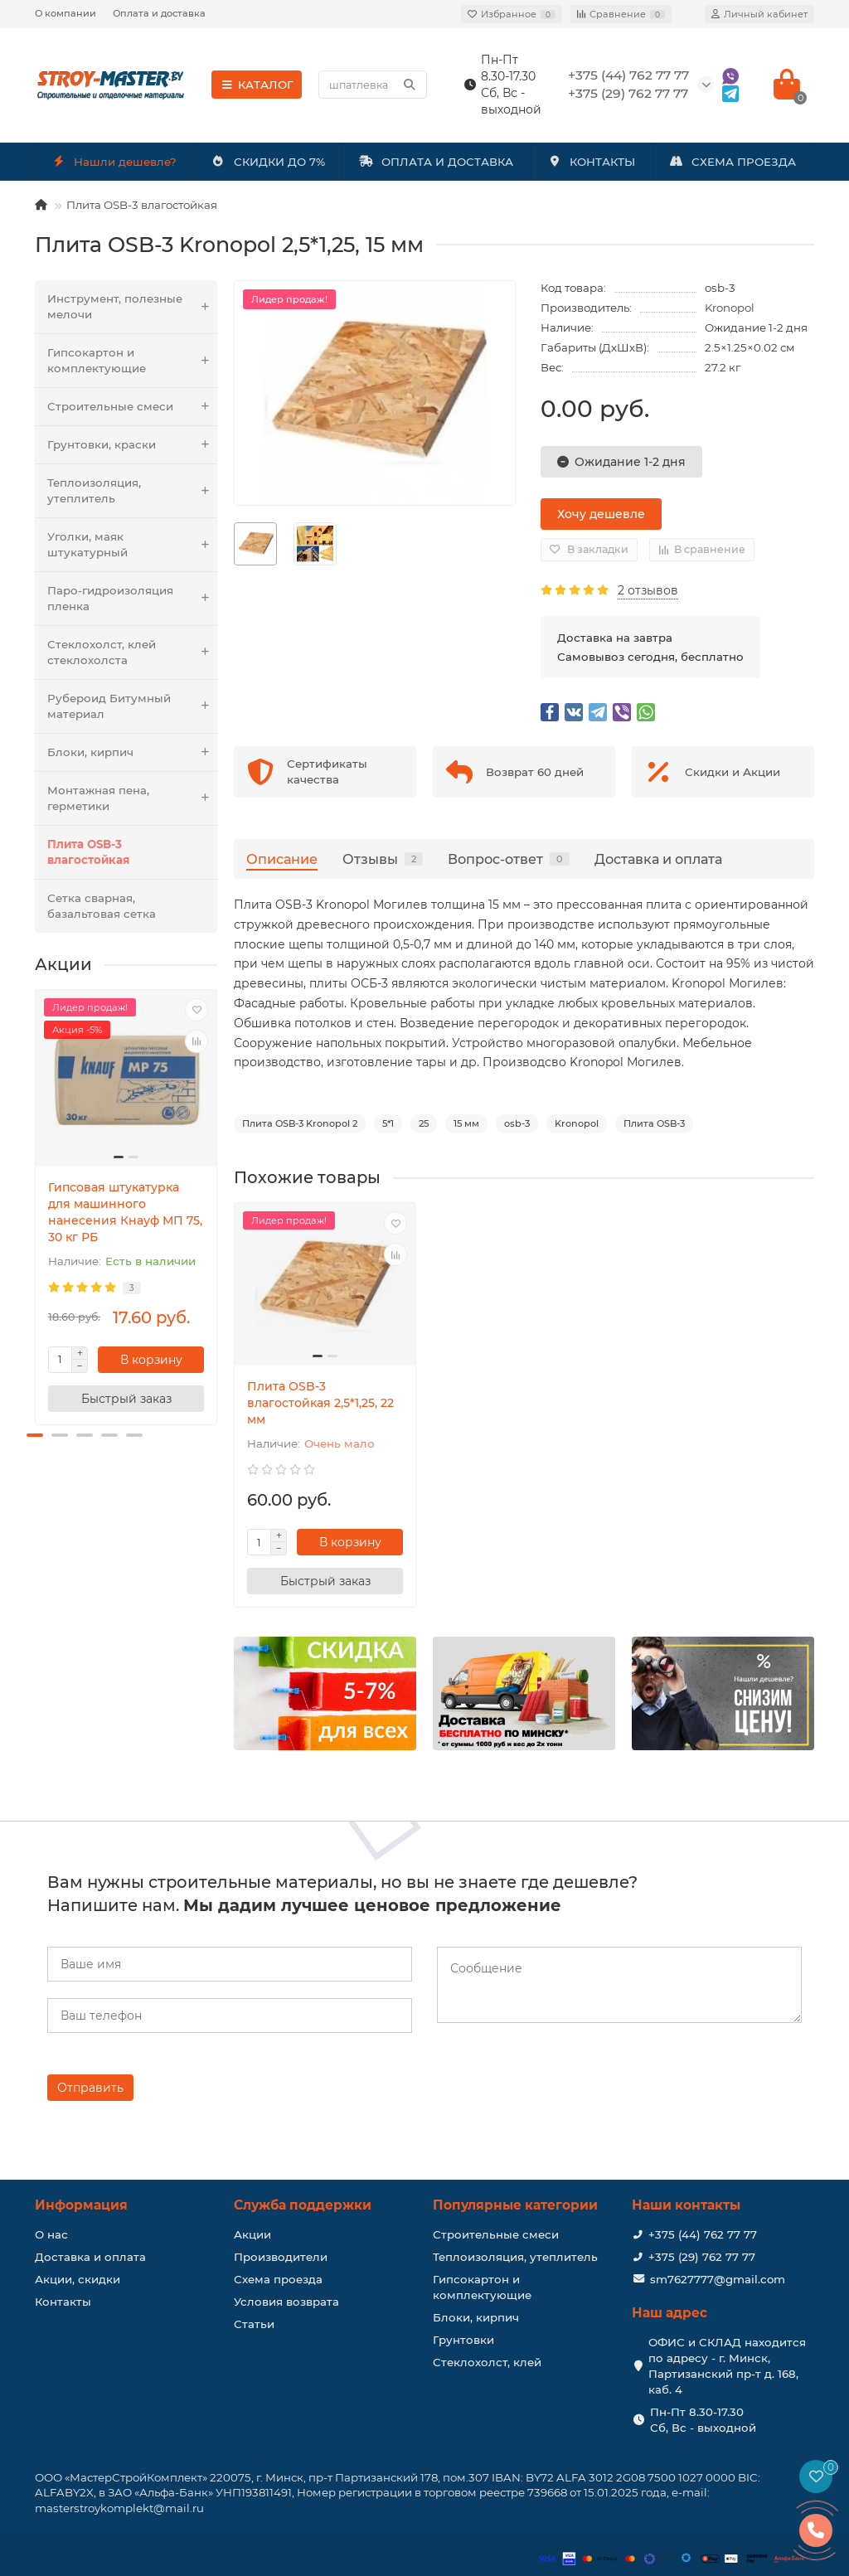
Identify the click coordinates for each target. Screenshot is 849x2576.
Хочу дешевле (601, 514)
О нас (51, 2234)
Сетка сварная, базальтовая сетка (101, 905)
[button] (35, 1435)
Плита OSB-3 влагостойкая (141, 204)
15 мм (466, 1123)
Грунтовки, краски (132, 445)
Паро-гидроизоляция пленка (132, 598)
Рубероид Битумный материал (132, 706)
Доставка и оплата (658, 859)
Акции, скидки (77, 2279)
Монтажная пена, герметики (132, 798)
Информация (81, 2205)
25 (424, 1123)
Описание (282, 859)
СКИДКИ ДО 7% (268, 161)
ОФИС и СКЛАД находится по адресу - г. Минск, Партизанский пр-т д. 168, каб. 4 (727, 2366)
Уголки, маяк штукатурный (132, 544)
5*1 (388, 1123)
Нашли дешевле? (114, 161)
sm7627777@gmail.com (717, 2279)
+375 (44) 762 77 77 (702, 2234)
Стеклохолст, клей (487, 2362)
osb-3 (517, 1123)
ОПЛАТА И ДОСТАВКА (436, 161)
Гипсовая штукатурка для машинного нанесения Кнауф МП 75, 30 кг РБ (125, 1212)
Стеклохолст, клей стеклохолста (132, 652)
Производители (280, 2256)
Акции (252, 2234)
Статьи (254, 2324)
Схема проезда (278, 2279)
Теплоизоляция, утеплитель (132, 491)
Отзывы (382, 859)
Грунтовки (463, 2339)
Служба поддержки (302, 2205)
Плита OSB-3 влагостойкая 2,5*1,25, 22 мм (320, 1403)
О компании (65, 13)
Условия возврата (286, 2301)
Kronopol (729, 307)
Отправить (90, 2087)
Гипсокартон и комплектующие (132, 360)
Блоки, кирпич (132, 752)
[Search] (372, 84)
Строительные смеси (132, 406)
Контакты (63, 2301)
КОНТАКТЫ (591, 161)
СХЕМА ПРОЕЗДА (733, 161)
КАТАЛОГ (257, 84)
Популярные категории (515, 2205)
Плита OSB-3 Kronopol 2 (299, 1123)
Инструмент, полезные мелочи (132, 306)
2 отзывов (648, 590)
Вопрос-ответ (509, 859)
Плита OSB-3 (654, 1123)
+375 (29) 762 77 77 (701, 2256)
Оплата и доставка (159, 13)
